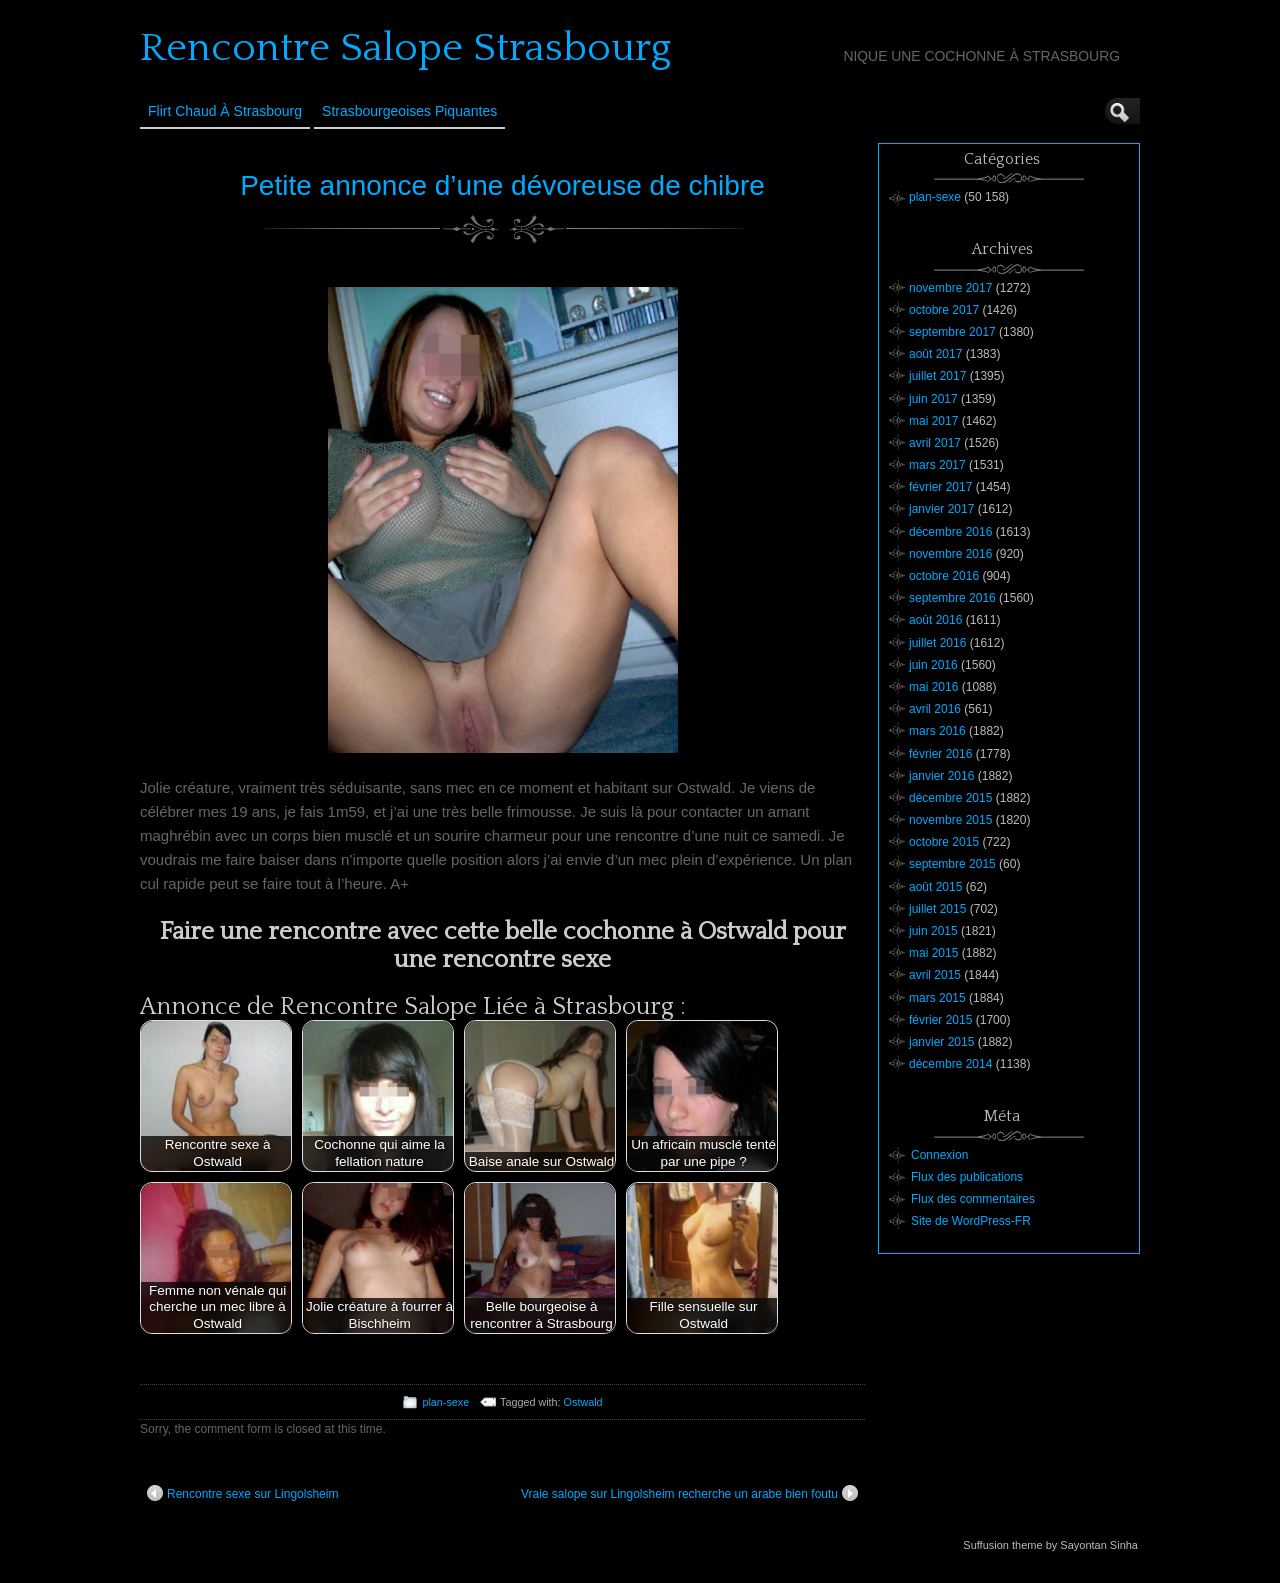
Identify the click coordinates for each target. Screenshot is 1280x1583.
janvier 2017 (941, 509)
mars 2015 (937, 998)
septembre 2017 (952, 332)
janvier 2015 (941, 1042)
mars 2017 (937, 465)
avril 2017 (935, 443)
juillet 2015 (937, 909)
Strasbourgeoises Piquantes (409, 111)
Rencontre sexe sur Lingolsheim (242, 1493)
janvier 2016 (941, 776)
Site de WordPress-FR (971, 1221)
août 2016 (935, 620)
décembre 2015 (950, 798)
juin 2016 (933, 665)
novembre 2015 (950, 820)
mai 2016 (933, 687)
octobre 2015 (944, 842)
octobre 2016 (944, 576)
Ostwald (583, 1402)
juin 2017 (933, 399)
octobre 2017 (944, 310)
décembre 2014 (950, 1064)
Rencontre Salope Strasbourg (405, 48)
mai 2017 (933, 421)
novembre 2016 (950, 554)
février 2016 (940, 754)
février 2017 (940, 487)
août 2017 (935, 354)
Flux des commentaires (973, 1199)
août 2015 (935, 887)
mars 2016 (937, 731)
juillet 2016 (937, 643)
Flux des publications (967, 1177)
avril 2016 (935, 709)
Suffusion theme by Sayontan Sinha (1050, 1545)
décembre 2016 (950, 532)
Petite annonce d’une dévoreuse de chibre (502, 185)
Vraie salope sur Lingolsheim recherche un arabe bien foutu (689, 1493)
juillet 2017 (937, 376)
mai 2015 (933, 953)
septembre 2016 (952, 598)
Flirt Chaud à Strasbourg (225, 111)
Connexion (939, 1155)
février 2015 (940, 1020)
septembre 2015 (952, 864)
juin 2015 (933, 931)
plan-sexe (445, 1402)
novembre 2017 (950, 288)
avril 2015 (935, 975)
